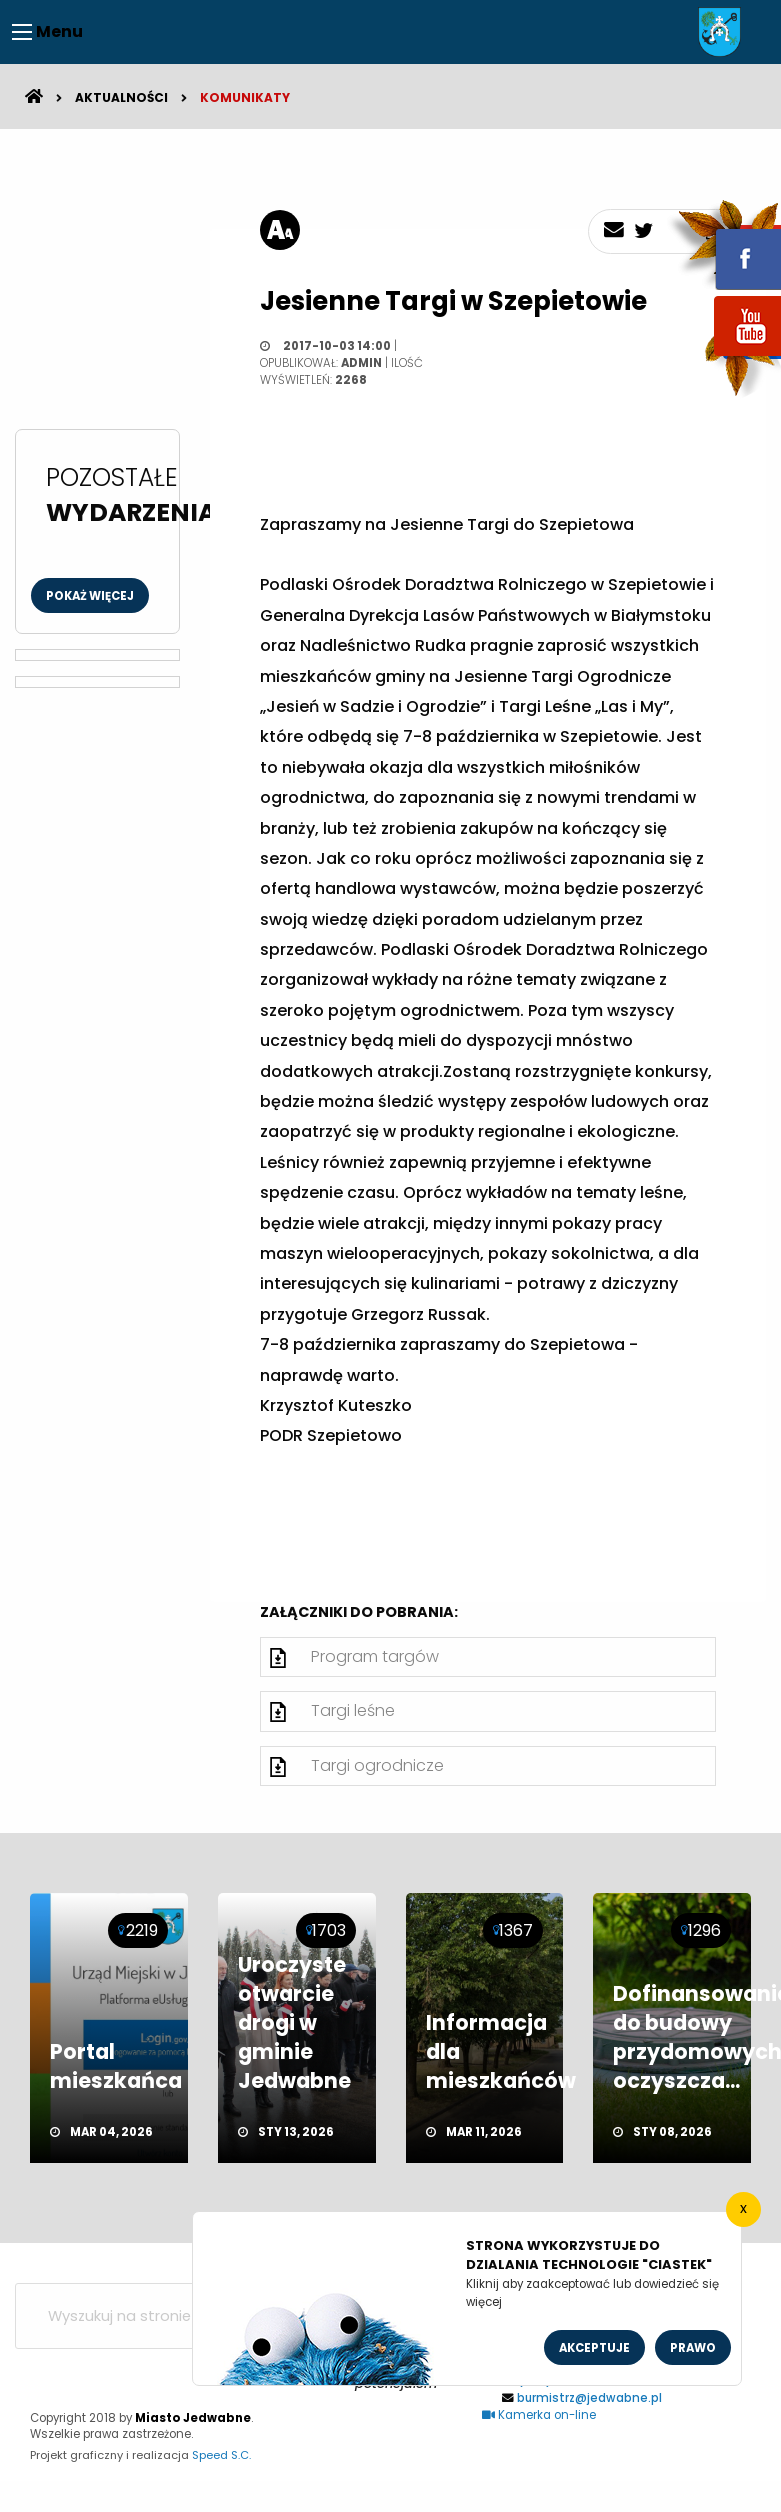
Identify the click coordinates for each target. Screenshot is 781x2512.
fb (724, 245)
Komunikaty (245, 97)
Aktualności (121, 97)
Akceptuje (594, 2348)
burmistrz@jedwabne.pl (589, 2398)
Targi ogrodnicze (377, 1765)
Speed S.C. (221, 2455)
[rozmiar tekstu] (280, 230)
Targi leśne (353, 1710)
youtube (724, 357)
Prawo (693, 2348)
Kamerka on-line (539, 2415)
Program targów (375, 1656)
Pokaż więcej (90, 596)
